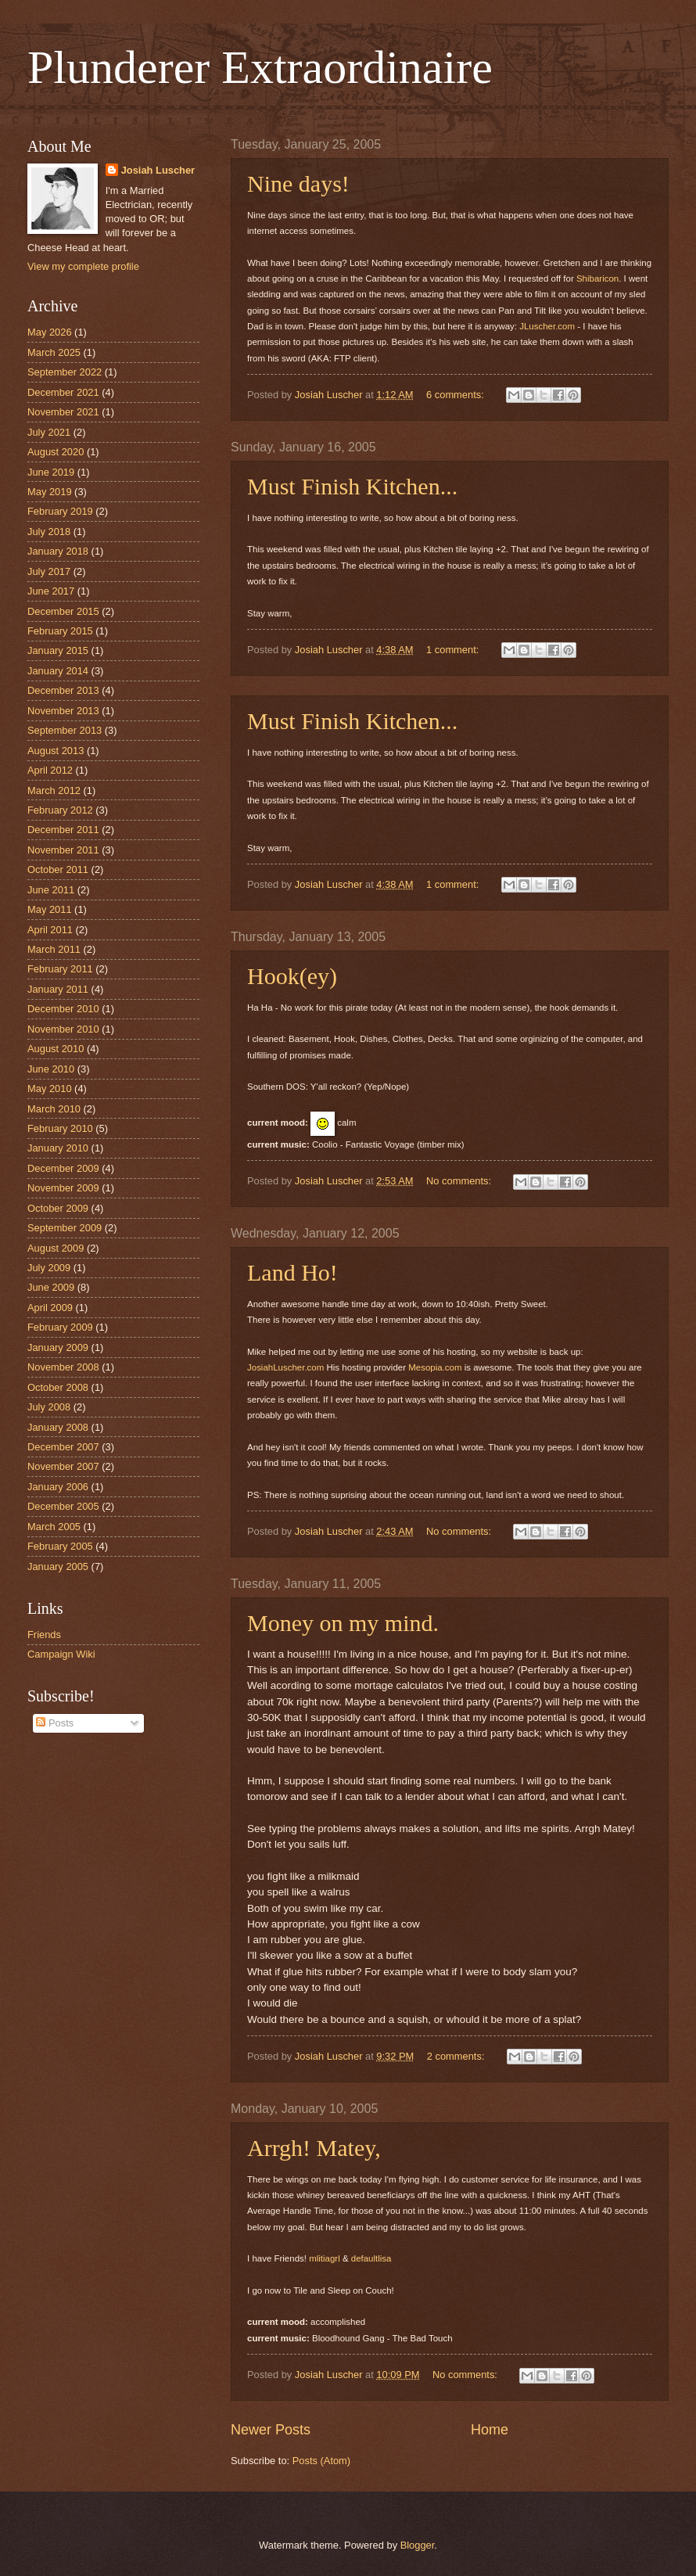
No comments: (460, 1181)
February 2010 (60, 1128)
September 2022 (64, 372)
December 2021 (63, 392)
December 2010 (63, 1009)
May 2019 (49, 492)
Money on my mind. (343, 1623)
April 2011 (50, 930)
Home (489, 2430)
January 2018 (57, 551)
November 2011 (63, 850)
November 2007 (63, 1466)
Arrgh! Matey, (314, 2148)
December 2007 (63, 1447)
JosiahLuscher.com (285, 1367)
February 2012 (60, 810)
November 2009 (63, 1188)
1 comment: (454, 650)
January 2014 (57, 671)
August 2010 (55, 1048)
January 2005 (57, 1566)
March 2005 (54, 1526)
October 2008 (57, 1387)
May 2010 (49, 1088)
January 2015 (57, 650)
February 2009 (60, 1327)
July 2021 (48, 432)
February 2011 (60, 969)
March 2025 (54, 352)
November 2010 (63, 1029)
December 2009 (63, 1168)
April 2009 (50, 1307)
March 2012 (54, 790)
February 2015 (60, 631)
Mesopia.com (434, 1367)
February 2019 (60, 511)
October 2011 (57, 869)
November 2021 (63, 412)
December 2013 (63, 690)
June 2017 (50, 591)
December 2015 (63, 611)
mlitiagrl (324, 2258)
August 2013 (55, 750)
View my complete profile (83, 266)
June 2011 (50, 890)
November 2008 (63, 1367)
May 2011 (49, 909)
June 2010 (50, 1069)
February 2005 (60, 1546)
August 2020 (55, 452)
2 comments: (457, 2056)
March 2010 (54, 1109)
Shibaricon (597, 278)
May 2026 (49, 332)
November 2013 (63, 711)
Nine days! (298, 183)
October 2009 (57, 1208)
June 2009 (50, 1287)
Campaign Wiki (61, 1654)
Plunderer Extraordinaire (260, 67)
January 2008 (57, 1427)
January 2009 (57, 1347)
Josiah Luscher (158, 170)
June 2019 (50, 472)
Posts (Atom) (321, 2460)
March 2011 (54, 949)
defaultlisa (371, 2258)
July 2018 (48, 531)
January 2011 (57, 989)
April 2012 (50, 770)
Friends (44, 1634)
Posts (55, 1723)
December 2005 (63, 1506)
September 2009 (64, 1228)
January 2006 (57, 1487)
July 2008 (48, 1407)
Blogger (417, 2545)
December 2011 (63, 829)
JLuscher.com (547, 326)
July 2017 (48, 571)
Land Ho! (292, 1272)
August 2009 (55, 1248)
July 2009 (48, 1268)
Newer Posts (270, 2430)
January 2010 (57, 1148)
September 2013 (64, 730)
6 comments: (456, 395)
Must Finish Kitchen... (352, 486)
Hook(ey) (292, 976)
